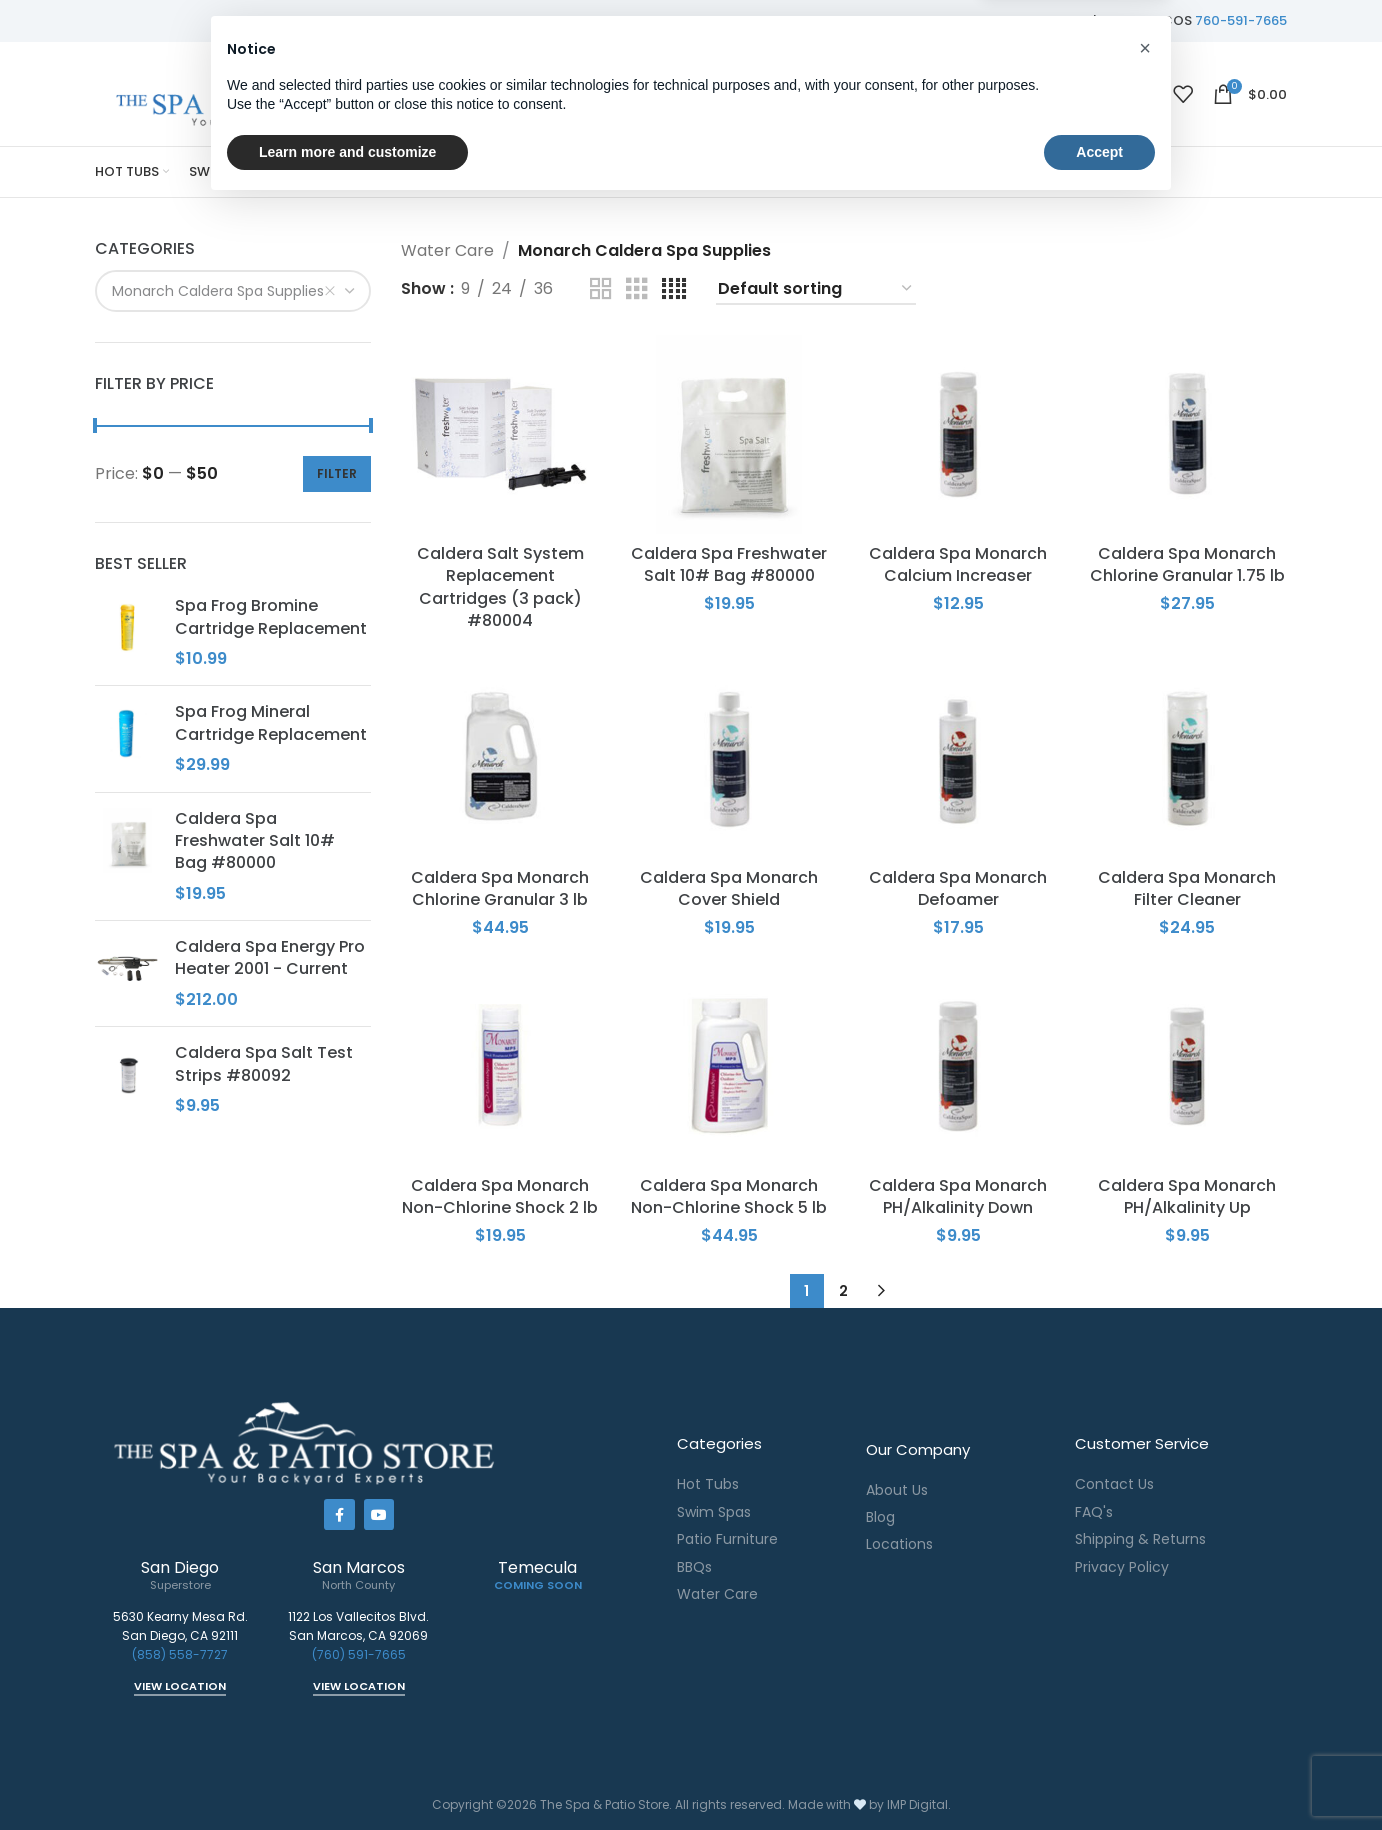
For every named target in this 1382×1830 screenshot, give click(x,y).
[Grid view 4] (674, 289)
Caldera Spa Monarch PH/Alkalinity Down (958, 1196)
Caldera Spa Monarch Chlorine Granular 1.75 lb (1187, 564)
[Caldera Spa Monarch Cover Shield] (729, 758)
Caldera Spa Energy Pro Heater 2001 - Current (270, 958)
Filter (337, 473)
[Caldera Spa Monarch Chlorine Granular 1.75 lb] (1187, 434)
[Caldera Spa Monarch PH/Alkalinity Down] (958, 1066)
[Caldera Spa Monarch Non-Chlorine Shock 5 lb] (729, 1066)
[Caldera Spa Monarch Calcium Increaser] (958, 434)
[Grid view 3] (637, 289)
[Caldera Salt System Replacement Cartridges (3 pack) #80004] (500, 434)
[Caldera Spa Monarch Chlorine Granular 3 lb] (500, 758)
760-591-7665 (1241, 20)
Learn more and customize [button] (347, 1775)
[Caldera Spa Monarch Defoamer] (958, 758)
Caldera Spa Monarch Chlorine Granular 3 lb (500, 888)
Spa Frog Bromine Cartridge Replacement (271, 617)
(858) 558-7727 (180, 1654)
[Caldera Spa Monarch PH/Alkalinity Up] (1187, 1066)
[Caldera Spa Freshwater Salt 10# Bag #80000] (729, 434)
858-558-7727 (1040, 20)
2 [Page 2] (843, 1291)
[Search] (718, 94)
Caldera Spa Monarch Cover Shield (729, 888)
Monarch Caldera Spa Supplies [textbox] (224, 291)
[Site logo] (270, 92)
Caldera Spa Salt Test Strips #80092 (264, 1064)
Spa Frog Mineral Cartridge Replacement (271, 723)
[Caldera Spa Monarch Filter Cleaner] (1187, 758)
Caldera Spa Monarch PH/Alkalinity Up (1187, 1196)
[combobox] (233, 291)
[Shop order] (816, 289)
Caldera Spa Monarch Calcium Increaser (958, 564)
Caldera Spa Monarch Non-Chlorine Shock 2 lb (500, 1196)
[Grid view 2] (601, 289)
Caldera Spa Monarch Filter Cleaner (1187, 888)
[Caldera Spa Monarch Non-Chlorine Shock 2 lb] (500, 1066)
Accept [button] (1099, 1775)
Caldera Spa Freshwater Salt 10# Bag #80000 (255, 841)
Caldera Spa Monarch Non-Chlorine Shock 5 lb (729, 1196)
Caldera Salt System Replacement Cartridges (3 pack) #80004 (500, 587)
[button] (1145, 1672)
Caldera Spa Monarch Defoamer (958, 888)
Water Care (447, 250)
